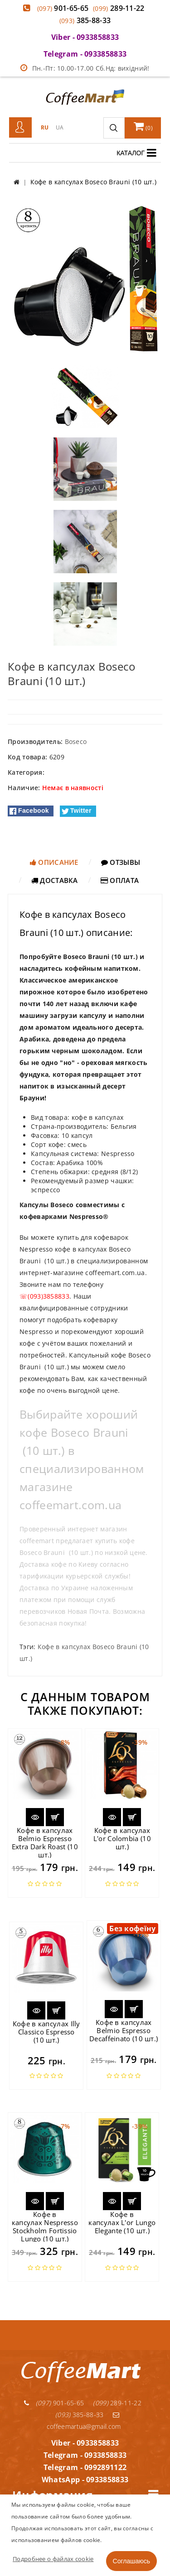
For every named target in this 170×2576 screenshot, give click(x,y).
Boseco (76, 741)
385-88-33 (85, 20)
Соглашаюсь (131, 2561)
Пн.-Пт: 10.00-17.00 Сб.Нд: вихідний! (84, 68)
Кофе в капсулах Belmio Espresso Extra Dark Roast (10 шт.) (45, 1842)
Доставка (54, 880)
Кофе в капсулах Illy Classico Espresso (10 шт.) (46, 2031)
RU (45, 127)
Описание (54, 862)
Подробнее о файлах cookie (53, 2559)
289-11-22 (119, 8)
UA (60, 127)
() (143, 126)
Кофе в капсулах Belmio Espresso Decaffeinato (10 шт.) (123, 2030)
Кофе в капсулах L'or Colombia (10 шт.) (122, 1838)
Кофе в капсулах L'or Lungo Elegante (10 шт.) (121, 2222)
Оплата (120, 880)
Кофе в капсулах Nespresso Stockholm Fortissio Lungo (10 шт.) (45, 2226)
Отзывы (120, 862)
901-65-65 (63, 8)
